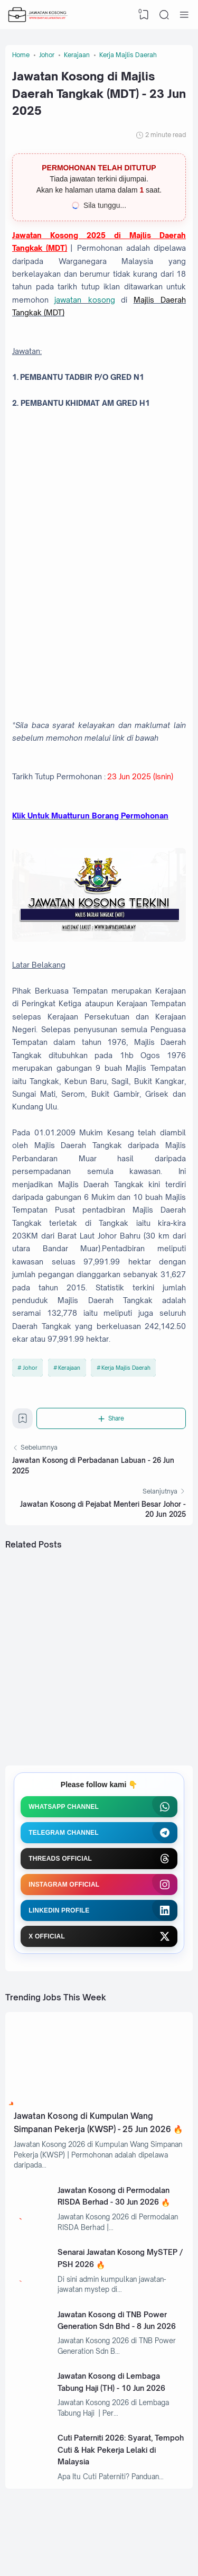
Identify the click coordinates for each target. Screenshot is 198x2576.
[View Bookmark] (144, 15)
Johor (30, 1367)
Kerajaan (69, 1367)
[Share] (111, 1418)
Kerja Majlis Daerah (125, 1367)
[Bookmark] (22, 1421)
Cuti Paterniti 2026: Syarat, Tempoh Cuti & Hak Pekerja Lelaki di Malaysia (121, 2449)
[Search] (164, 15)
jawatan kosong (84, 299)
